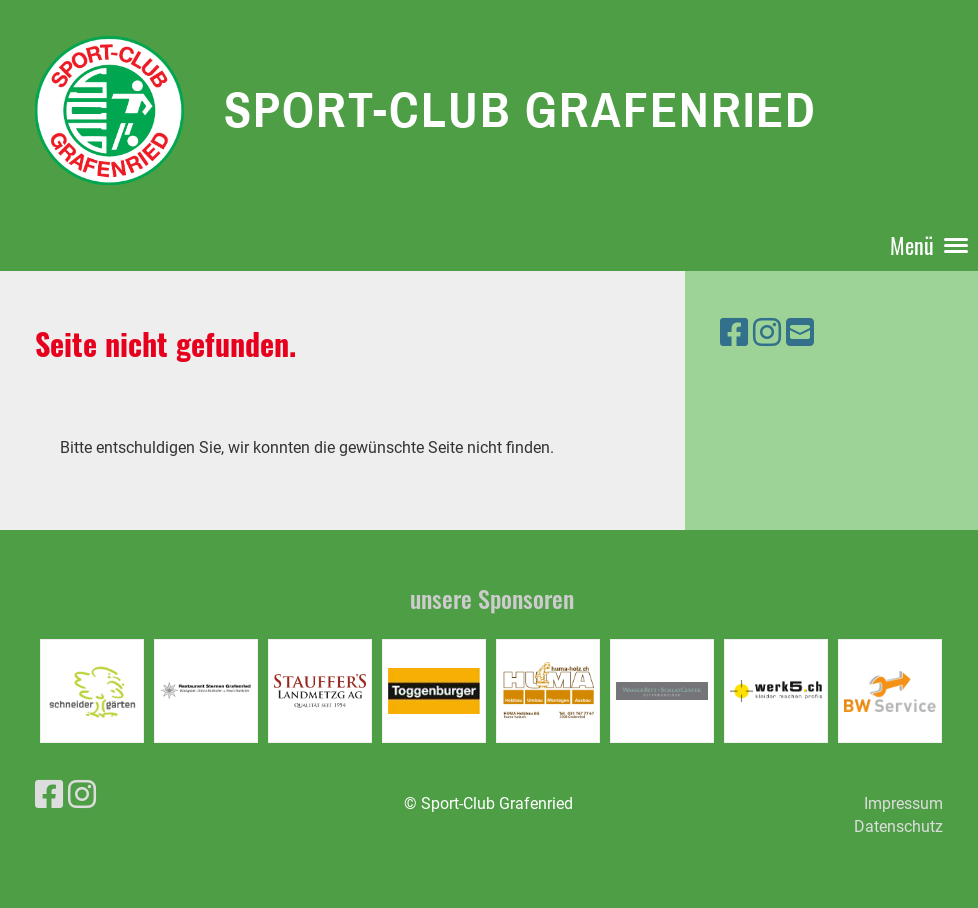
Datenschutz (898, 826)
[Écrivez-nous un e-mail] (800, 333)
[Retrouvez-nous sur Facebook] (734, 333)
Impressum (903, 803)
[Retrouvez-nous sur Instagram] (767, 333)
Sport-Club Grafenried (520, 109)
